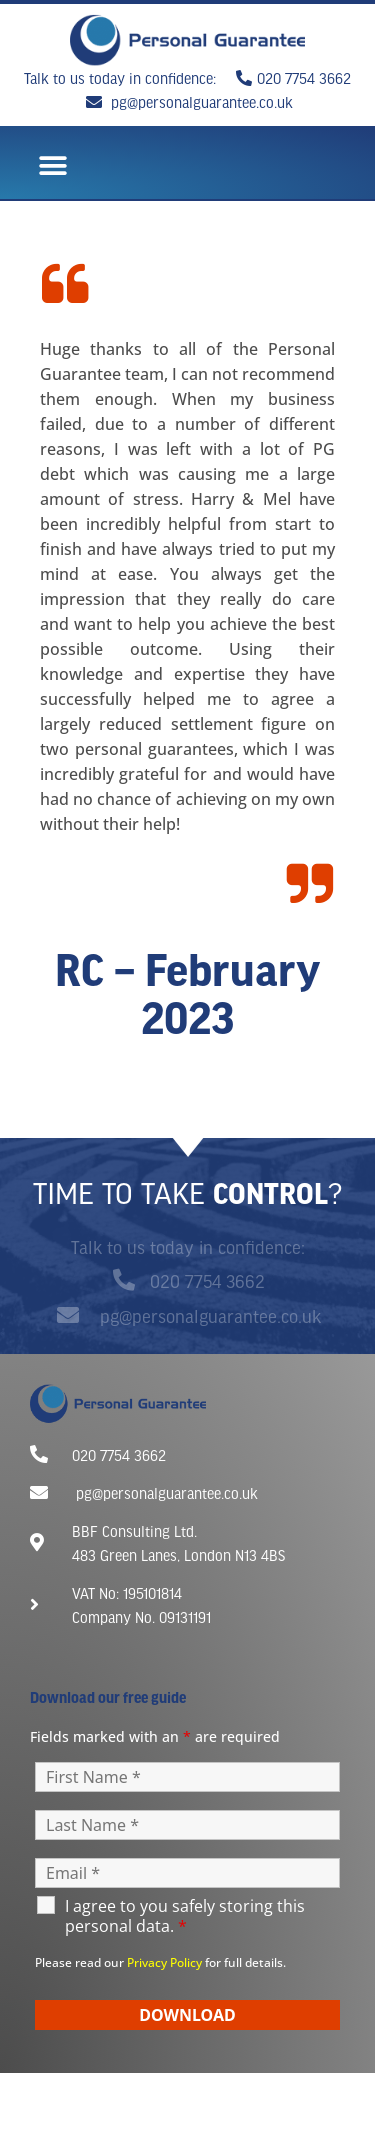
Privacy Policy (164, 1962)
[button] (52, 166)
